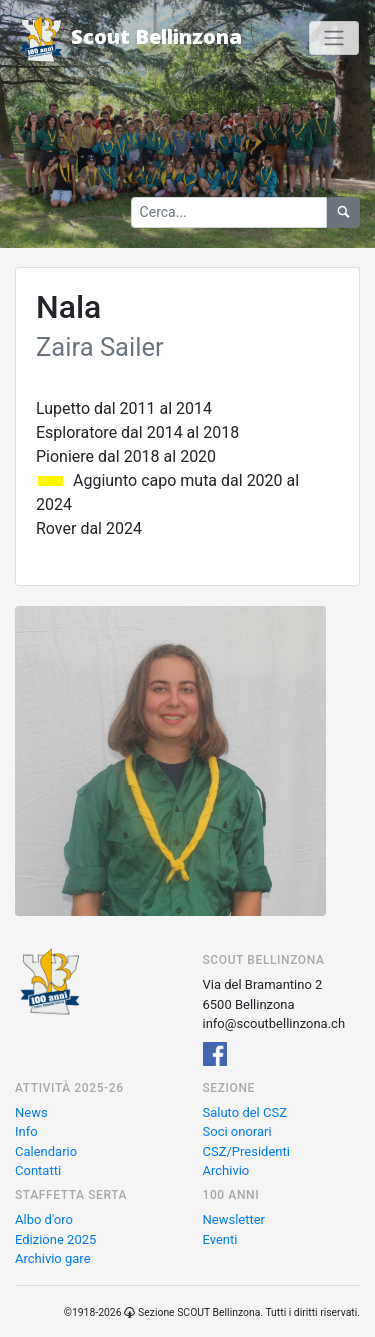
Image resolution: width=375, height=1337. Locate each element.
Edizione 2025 (55, 1239)
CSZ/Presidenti (246, 1151)
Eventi (220, 1239)
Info (26, 1131)
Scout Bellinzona (129, 38)
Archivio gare (53, 1258)
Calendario (46, 1151)
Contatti (38, 1170)
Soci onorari (237, 1131)
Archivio (226, 1170)
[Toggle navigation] (334, 38)
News (31, 1112)
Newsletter (234, 1219)
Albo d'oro (44, 1219)
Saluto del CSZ (245, 1112)
